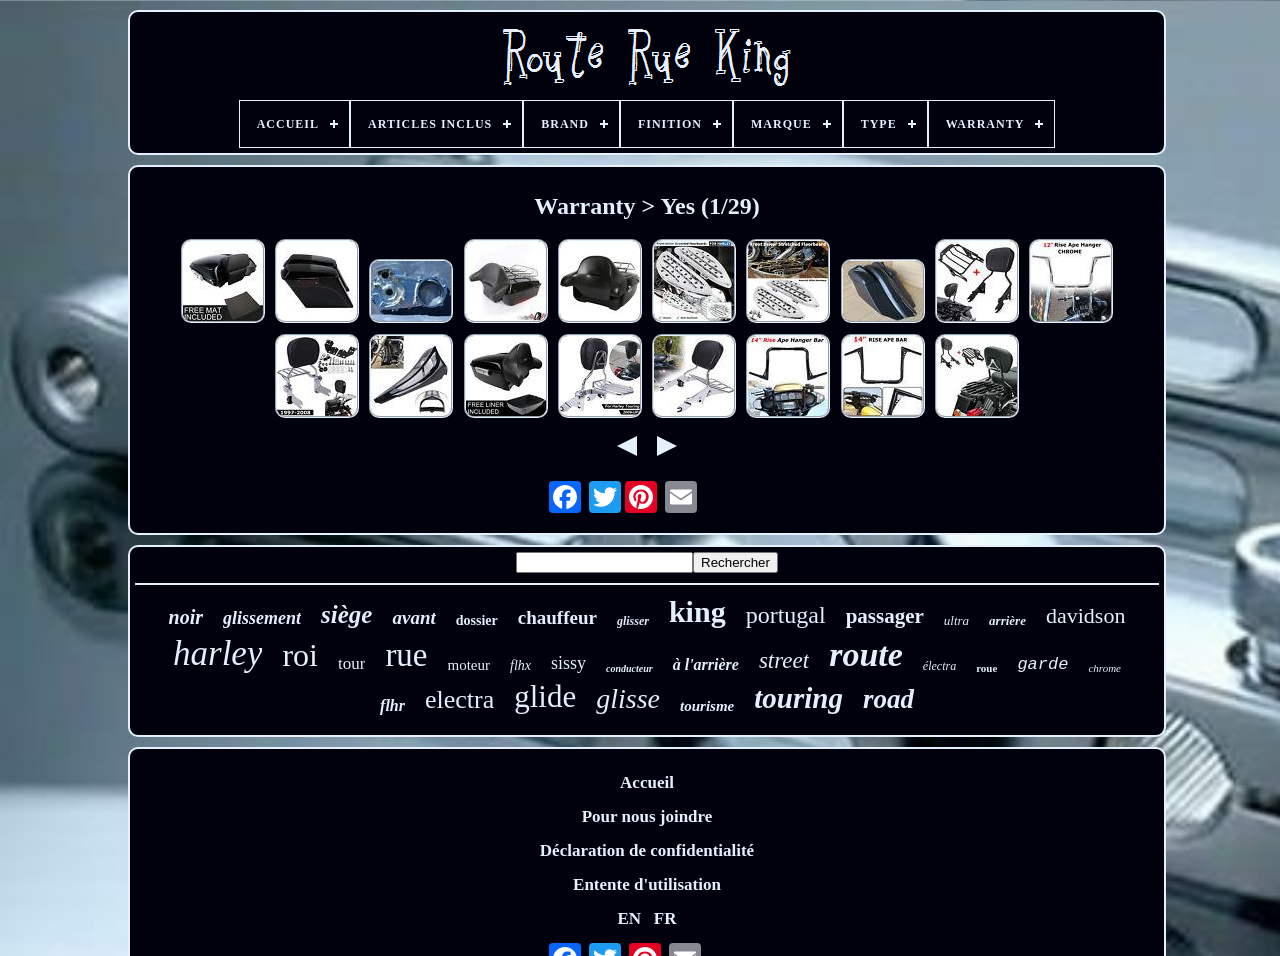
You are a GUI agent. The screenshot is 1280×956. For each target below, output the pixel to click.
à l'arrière (706, 664)
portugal (786, 615)
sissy (568, 663)
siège (346, 614)
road (888, 699)
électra (939, 666)
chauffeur (557, 617)
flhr (392, 705)
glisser (633, 621)
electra (459, 699)
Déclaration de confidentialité (647, 850)
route (866, 654)
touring (798, 698)
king (697, 611)
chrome (1104, 668)
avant (413, 617)
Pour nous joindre (647, 816)
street (784, 660)
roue (986, 668)
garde (1042, 664)
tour (351, 663)
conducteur (629, 668)
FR (665, 918)
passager (885, 616)
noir (186, 617)
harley (217, 653)
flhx (520, 665)
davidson (1085, 615)
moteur (469, 665)
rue (406, 655)
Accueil (647, 782)
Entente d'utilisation (647, 884)
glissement (262, 618)
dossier (477, 620)
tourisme (707, 706)
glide (545, 696)
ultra (956, 620)
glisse (628, 698)
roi (300, 655)
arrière (1007, 620)
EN (629, 918)
